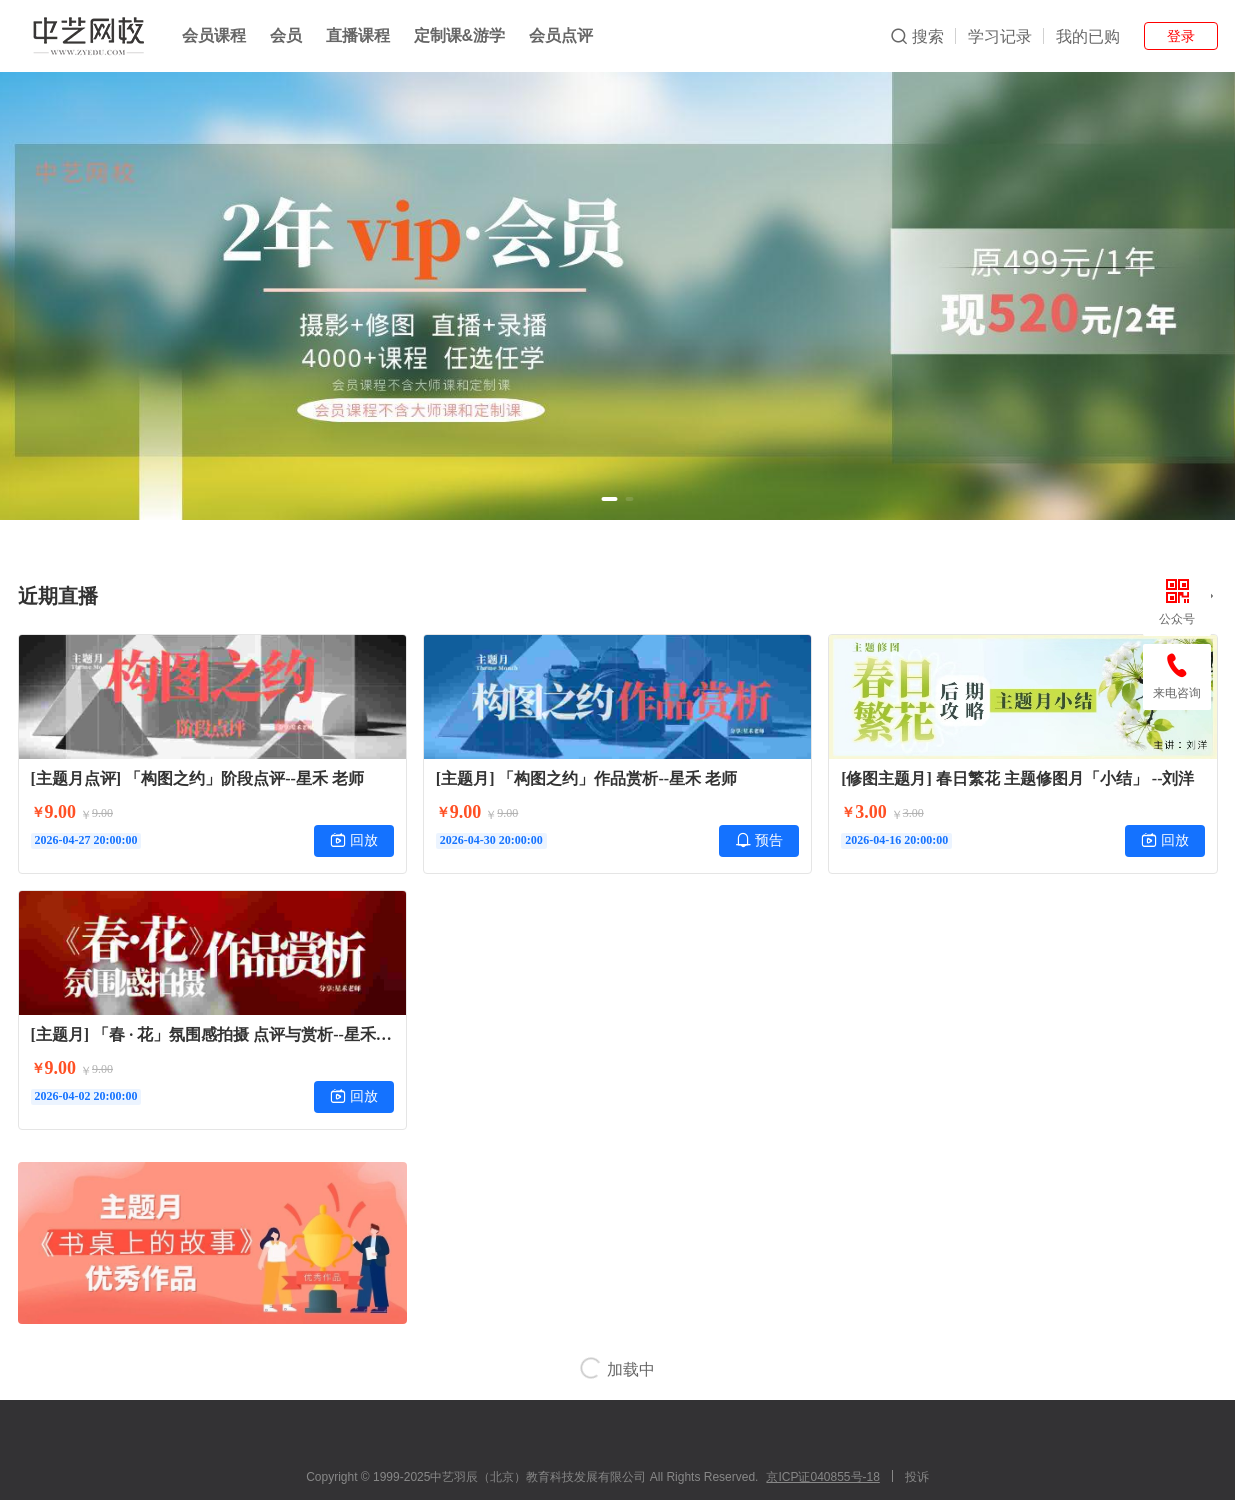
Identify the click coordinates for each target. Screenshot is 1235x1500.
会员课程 (214, 35)
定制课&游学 (460, 35)
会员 (286, 35)
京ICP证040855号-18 (822, 1477)
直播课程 (358, 35)
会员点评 (561, 35)
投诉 (917, 1477)
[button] (610, 499)
